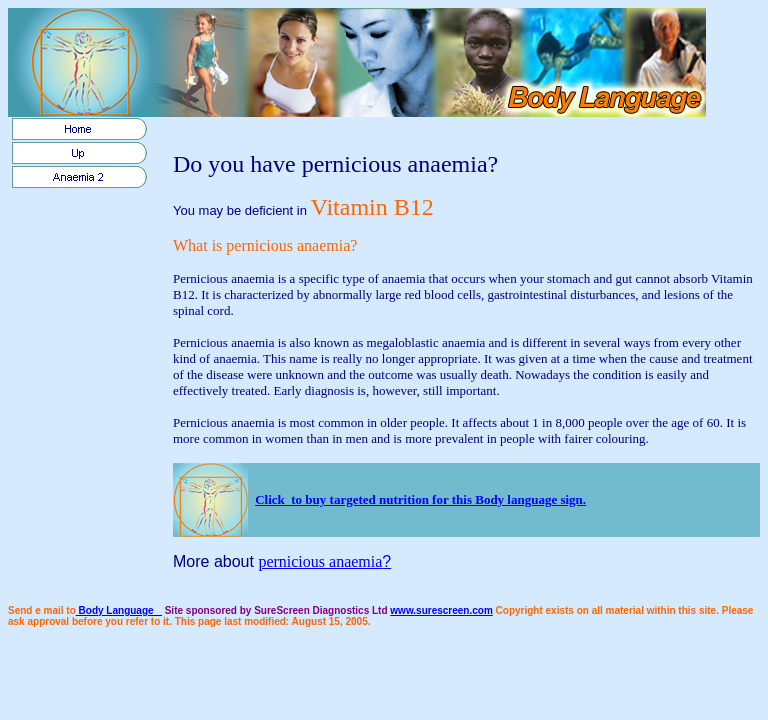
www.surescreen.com (441, 610)
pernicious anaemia (320, 561)
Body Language (119, 610)
